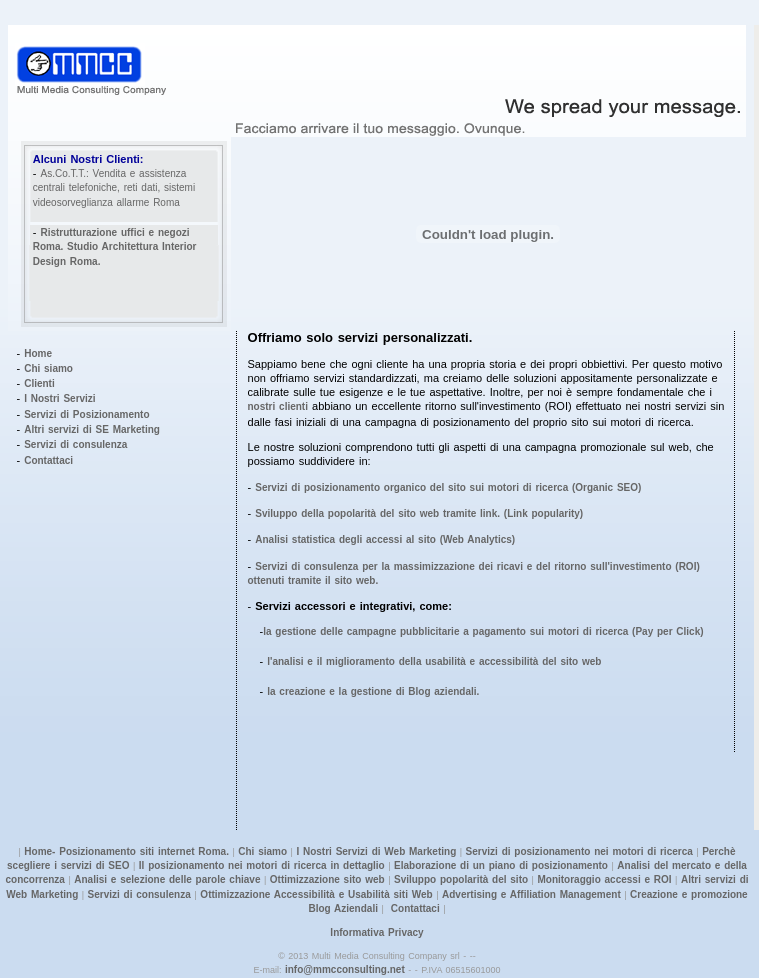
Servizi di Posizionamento (86, 414)
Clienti (39, 383)
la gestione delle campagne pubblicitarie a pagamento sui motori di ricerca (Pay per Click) (483, 631)
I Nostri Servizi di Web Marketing (376, 851)
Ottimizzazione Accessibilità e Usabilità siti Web (315, 894)
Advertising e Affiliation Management (531, 894)
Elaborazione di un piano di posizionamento (501, 865)
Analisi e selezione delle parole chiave (167, 879)
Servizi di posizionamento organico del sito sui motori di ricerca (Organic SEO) (448, 487)
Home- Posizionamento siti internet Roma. (126, 851)
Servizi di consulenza (75, 444)
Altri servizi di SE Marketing (92, 429)
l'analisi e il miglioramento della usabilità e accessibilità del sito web (434, 661)
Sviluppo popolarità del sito (461, 879)
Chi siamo (48, 368)
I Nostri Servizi (59, 398)
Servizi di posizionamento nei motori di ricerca (579, 851)
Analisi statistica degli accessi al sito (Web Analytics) (385, 539)
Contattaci (48, 460)
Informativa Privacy (376, 932)
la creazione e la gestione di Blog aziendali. (373, 691)
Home (38, 353)
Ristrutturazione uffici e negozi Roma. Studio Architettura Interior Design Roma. (115, 247)
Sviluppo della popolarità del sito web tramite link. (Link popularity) (419, 513)
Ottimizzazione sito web (327, 879)
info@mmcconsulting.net (345, 969)
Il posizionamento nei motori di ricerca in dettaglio (262, 865)
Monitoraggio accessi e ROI (604, 879)
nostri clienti (278, 406)
